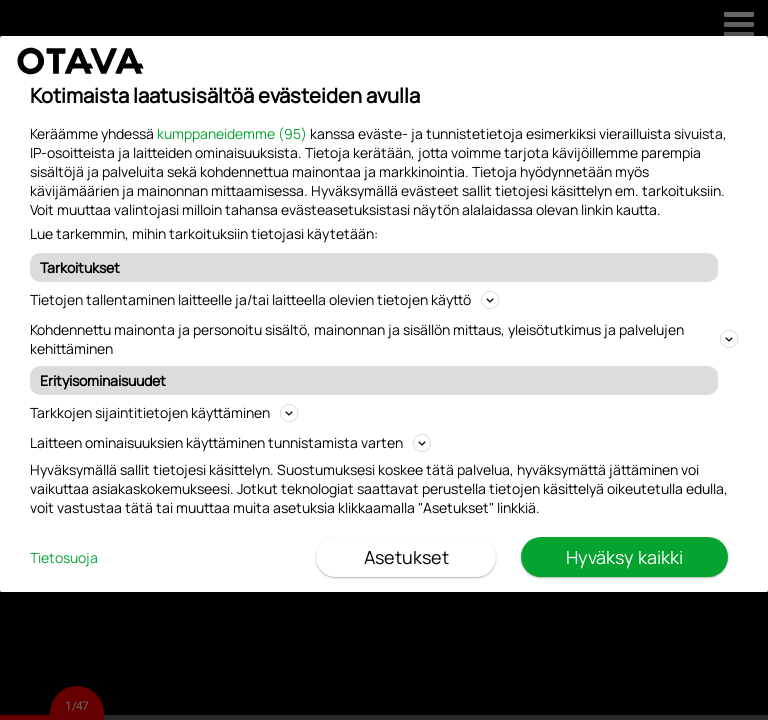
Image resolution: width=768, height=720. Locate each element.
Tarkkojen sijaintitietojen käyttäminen (164, 412)
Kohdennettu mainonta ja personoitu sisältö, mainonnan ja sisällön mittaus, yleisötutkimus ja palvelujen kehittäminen (384, 339)
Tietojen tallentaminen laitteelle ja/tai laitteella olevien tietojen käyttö (264, 299)
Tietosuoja (64, 557)
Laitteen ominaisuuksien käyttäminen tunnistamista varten (230, 442)
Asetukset (406, 557)
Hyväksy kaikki (624, 557)
